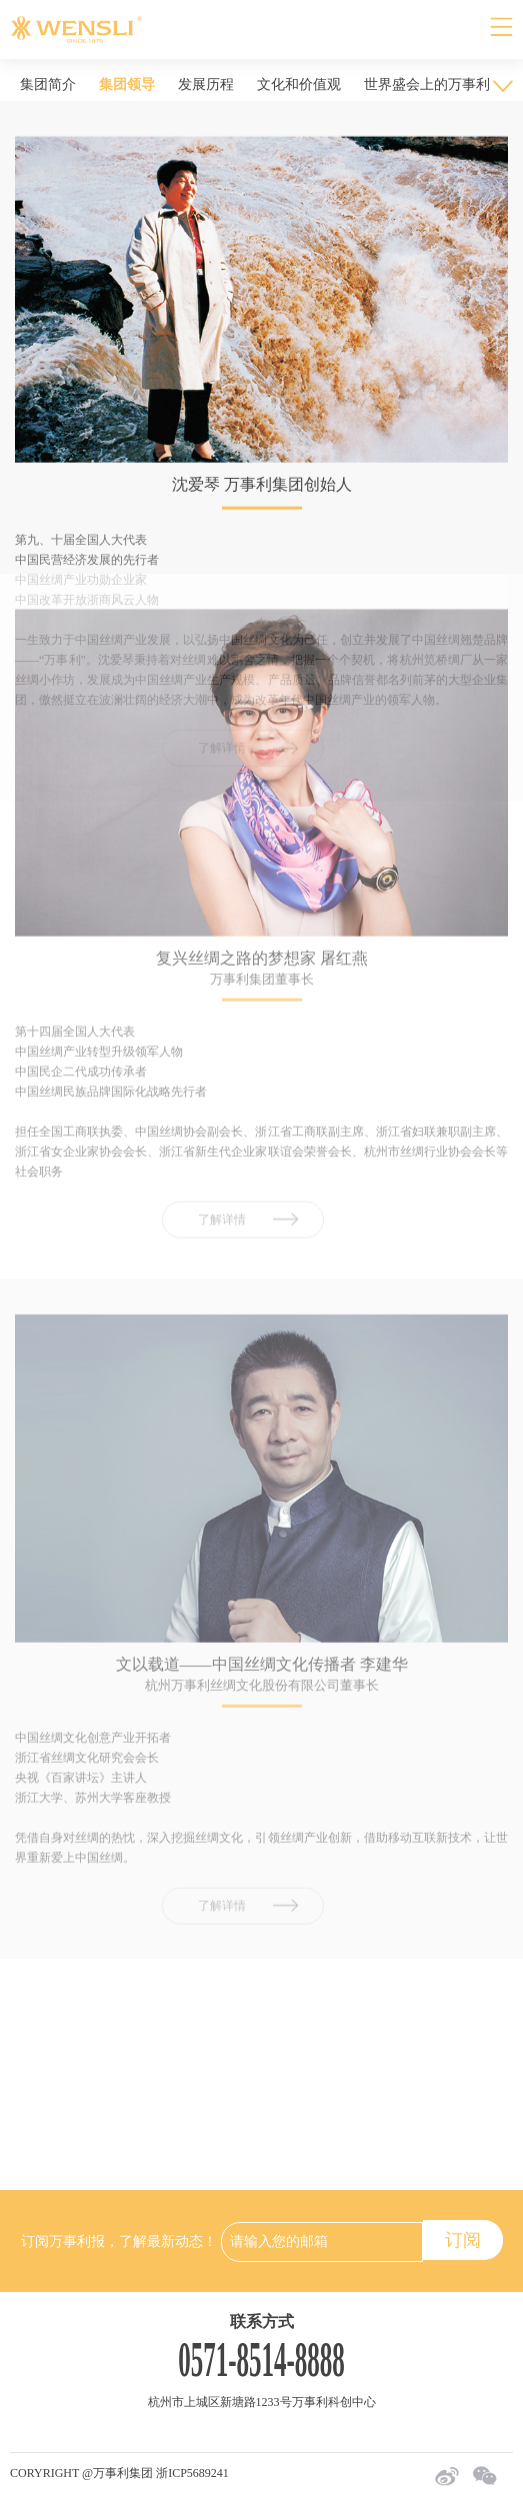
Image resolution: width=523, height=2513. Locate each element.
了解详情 (222, 1094)
